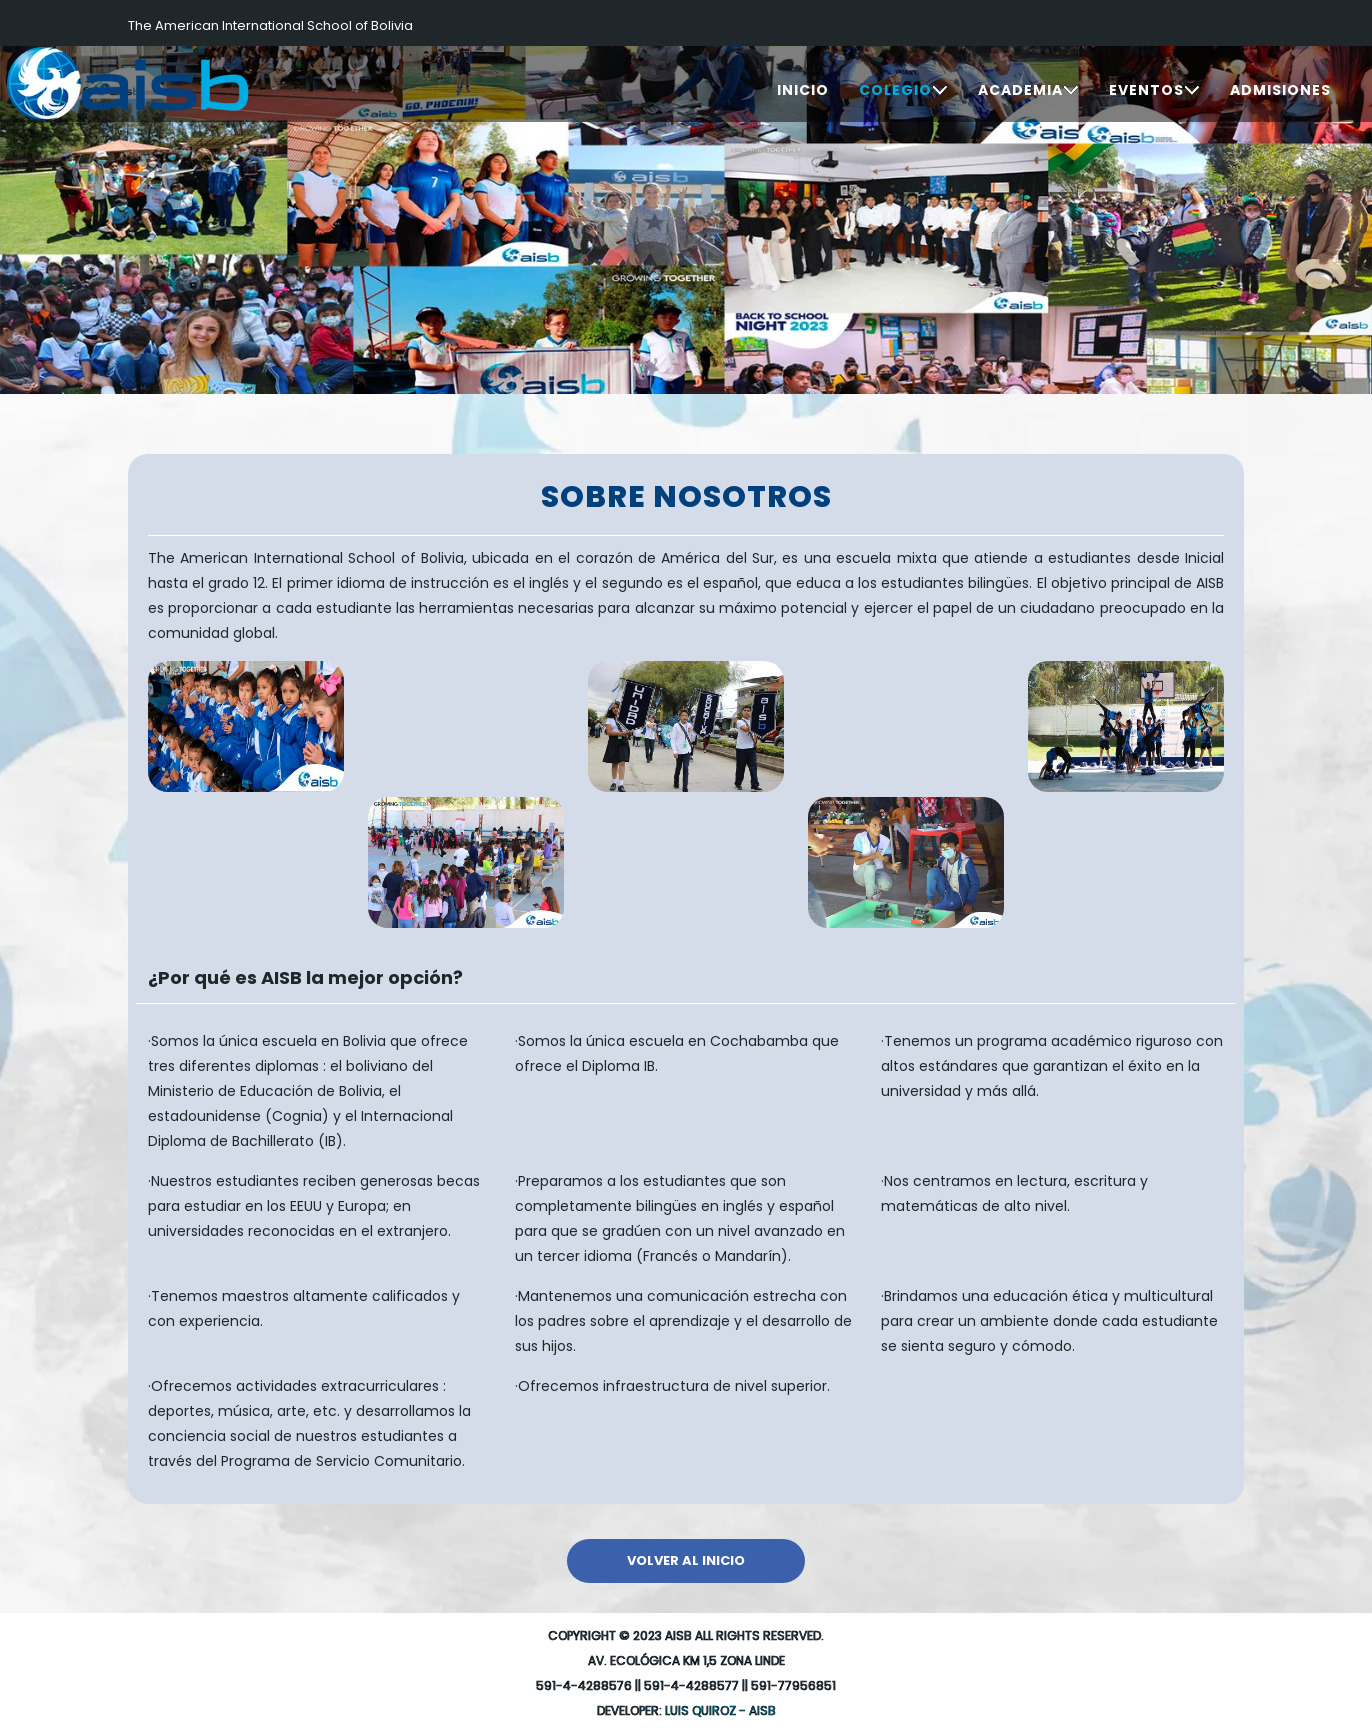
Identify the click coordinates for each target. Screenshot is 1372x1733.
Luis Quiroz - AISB (720, 1710)
